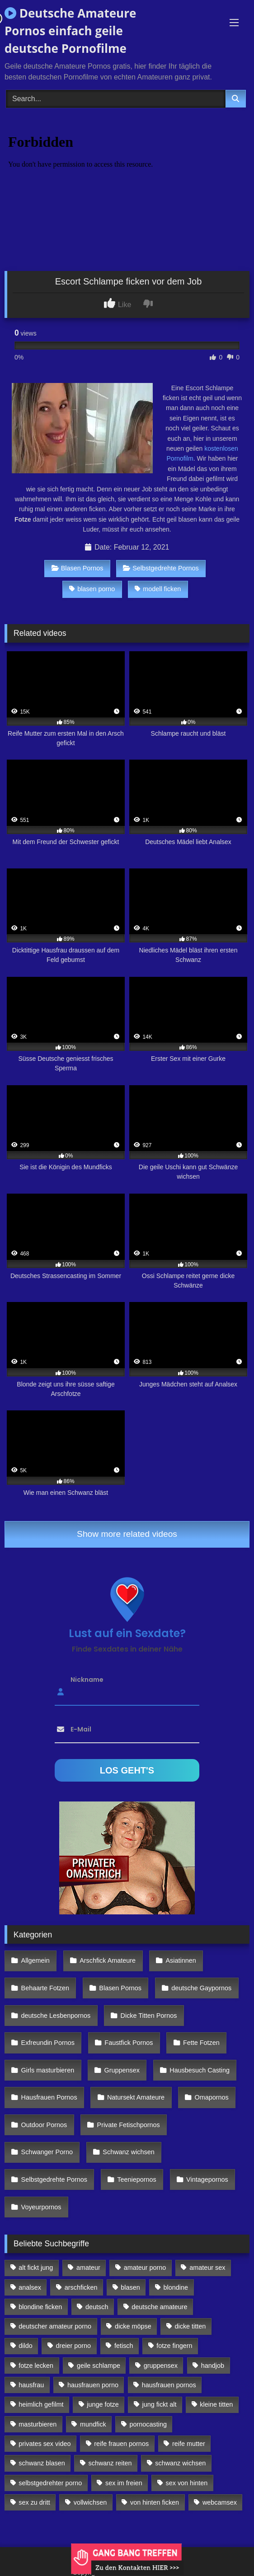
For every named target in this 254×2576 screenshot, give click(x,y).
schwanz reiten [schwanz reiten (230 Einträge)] (110, 2463)
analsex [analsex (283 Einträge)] (30, 2287)
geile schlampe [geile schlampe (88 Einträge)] (98, 2365)
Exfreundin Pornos (48, 2042)
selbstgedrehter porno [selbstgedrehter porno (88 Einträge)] (50, 2483)
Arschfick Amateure (108, 1960)
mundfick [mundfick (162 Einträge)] (93, 2424)
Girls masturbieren (48, 2070)
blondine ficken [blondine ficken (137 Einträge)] (40, 2306)
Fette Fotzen (201, 2042)
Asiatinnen (180, 1960)
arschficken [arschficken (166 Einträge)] (81, 2287)
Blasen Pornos (77, 568)
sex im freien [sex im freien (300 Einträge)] (123, 2483)
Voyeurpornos (41, 2207)
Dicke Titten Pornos (149, 2015)
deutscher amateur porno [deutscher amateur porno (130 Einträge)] (55, 2326)
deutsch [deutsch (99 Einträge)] (96, 2306)
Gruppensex (122, 2070)
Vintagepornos (207, 2179)
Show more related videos (127, 1534)
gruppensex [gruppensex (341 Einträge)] (161, 2365)
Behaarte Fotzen (45, 1988)
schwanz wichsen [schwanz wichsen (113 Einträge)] (180, 2463)
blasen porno (92, 589)
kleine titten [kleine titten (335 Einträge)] (216, 2404)
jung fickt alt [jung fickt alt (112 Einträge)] (159, 2404)
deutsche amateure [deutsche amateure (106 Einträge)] (159, 2306)
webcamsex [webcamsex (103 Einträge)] (219, 2502)
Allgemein (35, 1960)
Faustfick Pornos (128, 2042)
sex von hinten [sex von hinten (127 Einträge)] (187, 2483)
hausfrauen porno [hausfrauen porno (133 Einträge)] (92, 2385)
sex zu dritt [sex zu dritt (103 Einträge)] (34, 2502)
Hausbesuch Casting (199, 2070)
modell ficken (158, 589)
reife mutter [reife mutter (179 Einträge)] (188, 2443)
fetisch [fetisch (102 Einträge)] (123, 2345)
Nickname (87, 1679)
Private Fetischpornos (128, 2124)
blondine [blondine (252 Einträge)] (176, 2287)
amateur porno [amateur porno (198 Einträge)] (145, 2267)
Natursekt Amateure (136, 2097)
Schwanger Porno (47, 2152)
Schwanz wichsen (128, 2152)
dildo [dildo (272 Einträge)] (25, 2345)
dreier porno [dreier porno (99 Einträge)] (73, 2345)
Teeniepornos (136, 2179)
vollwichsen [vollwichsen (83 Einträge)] (90, 2502)
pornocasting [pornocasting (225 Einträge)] (148, 2424)
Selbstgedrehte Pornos (160, 568)
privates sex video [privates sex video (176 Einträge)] (45, 2443)
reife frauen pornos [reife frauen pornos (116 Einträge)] (121, 2443)
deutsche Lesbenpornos (56, 2015)
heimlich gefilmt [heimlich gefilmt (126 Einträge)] (41, 2404)
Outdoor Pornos (44, 2124)
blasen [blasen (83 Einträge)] (130, 2287)
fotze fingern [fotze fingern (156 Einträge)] (174, 2345)
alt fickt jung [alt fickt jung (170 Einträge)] (36, 2267)
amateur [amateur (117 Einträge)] (88, 2267)
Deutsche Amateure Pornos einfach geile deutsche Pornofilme (70, 30)
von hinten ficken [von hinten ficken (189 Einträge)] (154, 2502)
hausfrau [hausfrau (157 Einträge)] (31, 2385)
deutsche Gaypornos (201, 1988)
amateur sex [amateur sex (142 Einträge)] (207, 2267)
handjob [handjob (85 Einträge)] (212, 2365)
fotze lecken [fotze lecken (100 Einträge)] (36, 2365)
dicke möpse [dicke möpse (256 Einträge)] (133, 2326)
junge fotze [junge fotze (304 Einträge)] (102, 2404)
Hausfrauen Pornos (49, 2097)
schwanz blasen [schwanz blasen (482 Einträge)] (42, 2463)
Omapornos (211, 2097)
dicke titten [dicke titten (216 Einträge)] (190, 2326)
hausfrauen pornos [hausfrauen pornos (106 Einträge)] (169, 2385)
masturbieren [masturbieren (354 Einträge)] (37, 2424)
